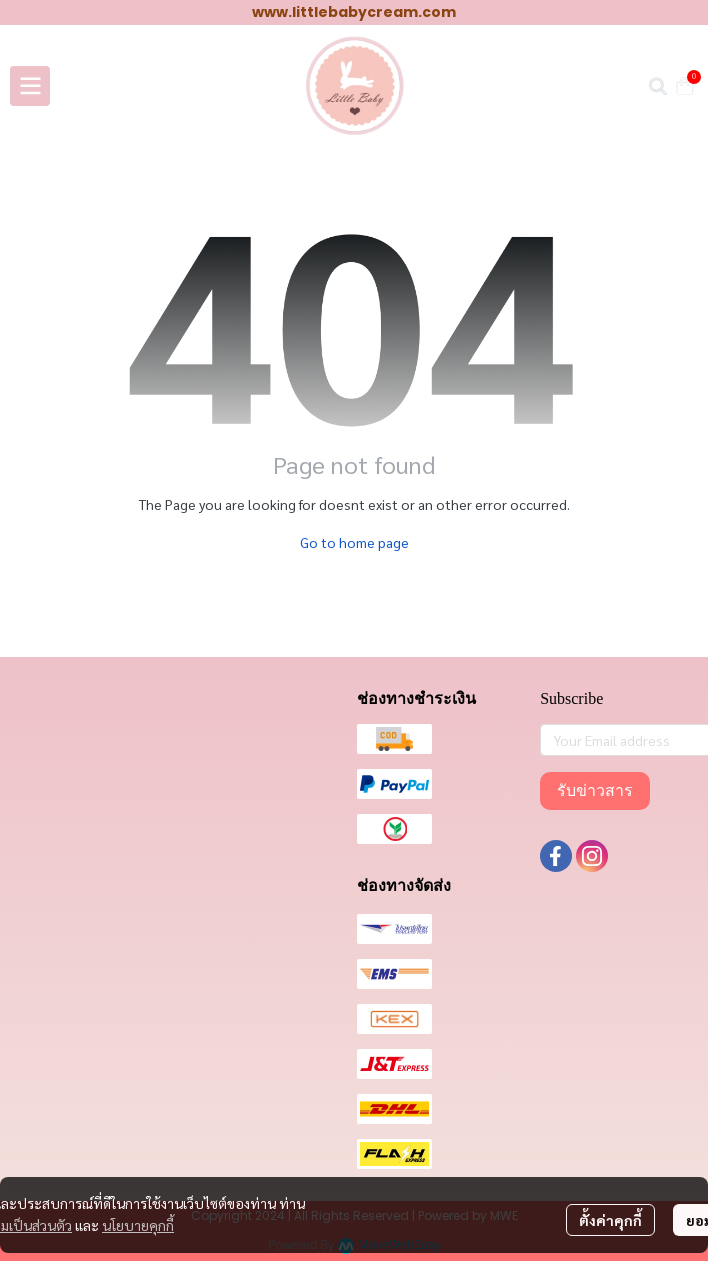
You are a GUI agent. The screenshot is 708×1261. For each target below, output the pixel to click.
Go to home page (354, 542)
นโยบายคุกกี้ (138, 1225)
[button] (658, 86)
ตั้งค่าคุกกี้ (610, 1220)
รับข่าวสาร (595, 790)
